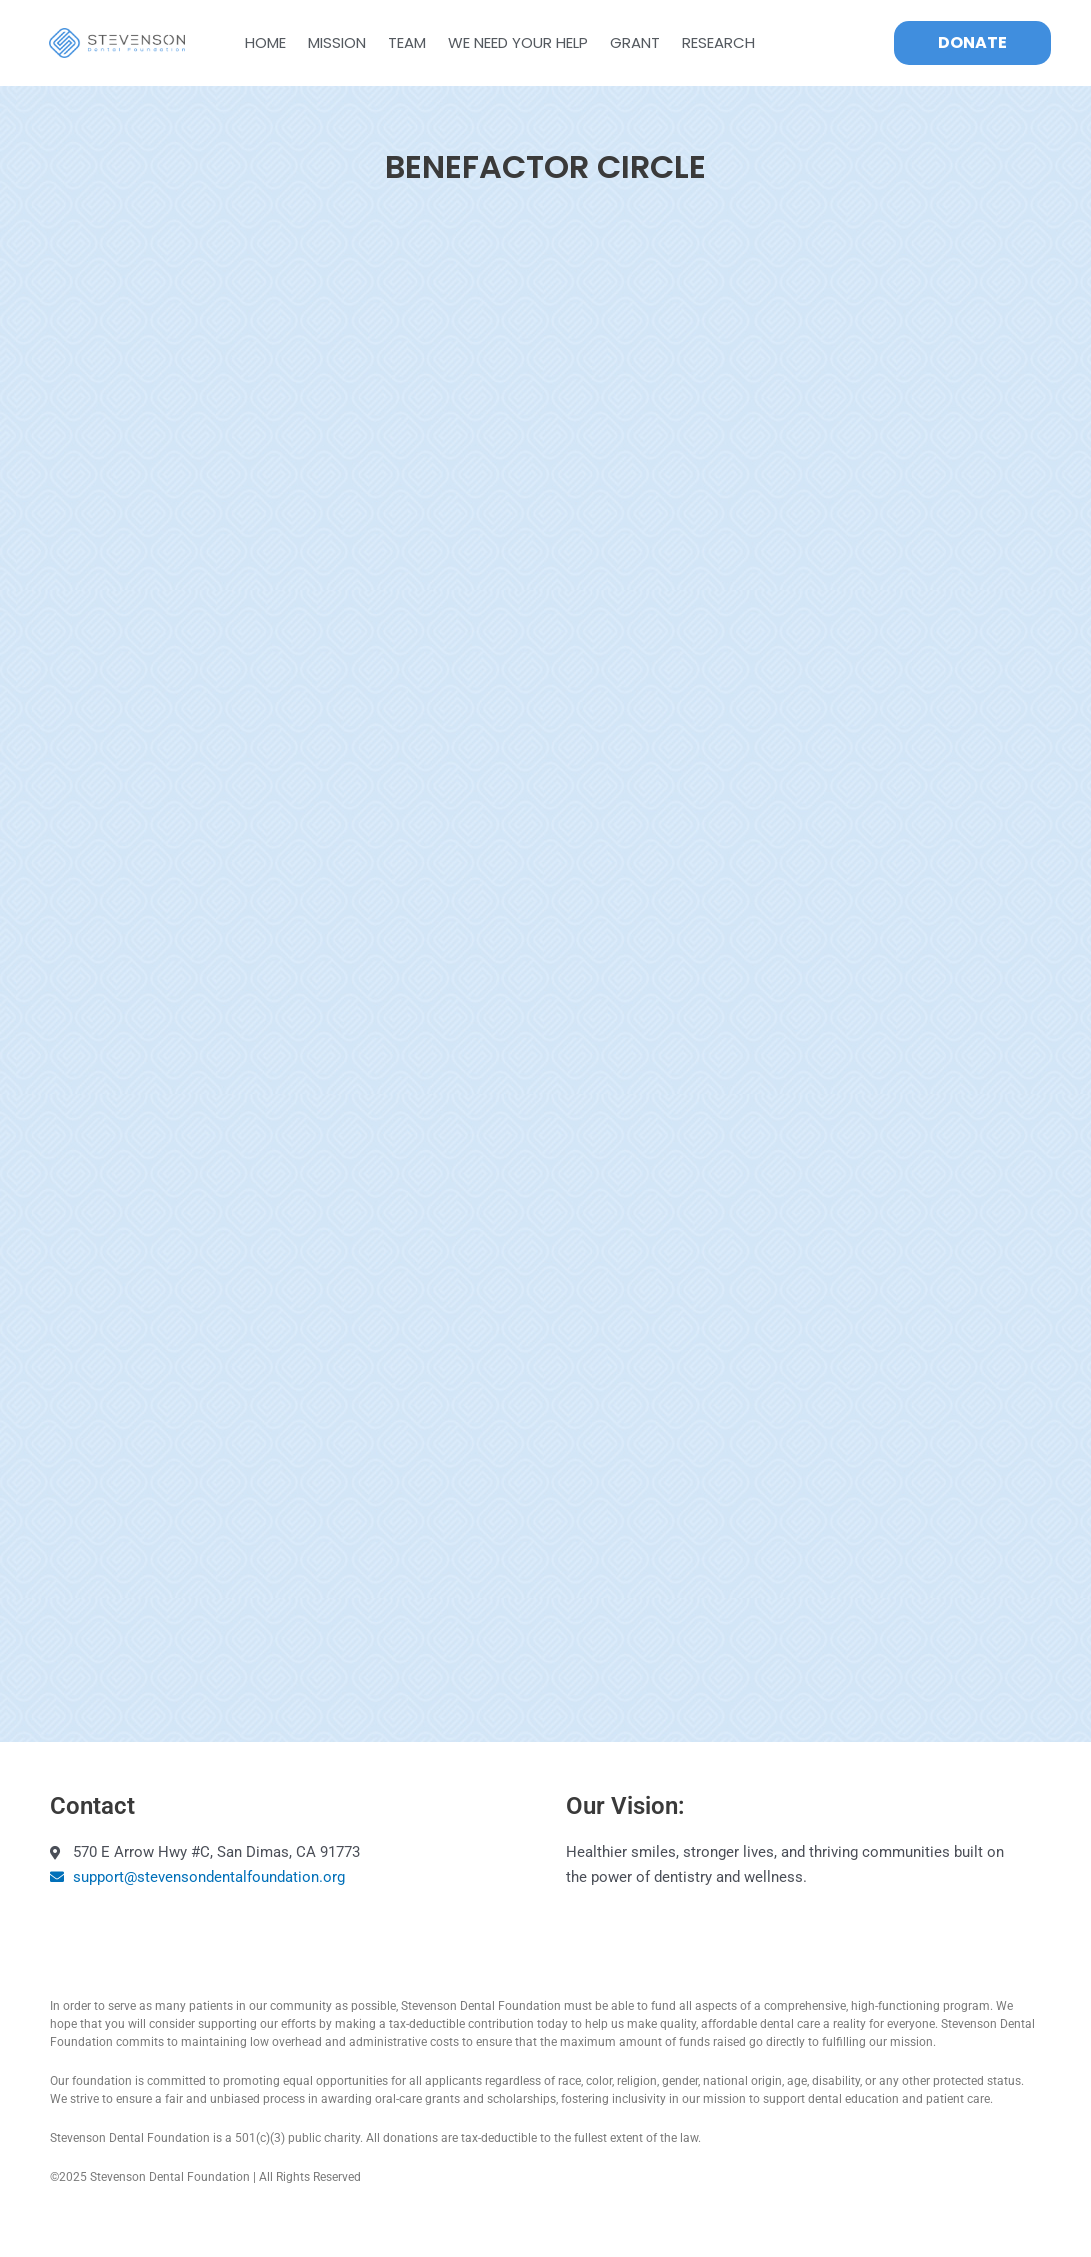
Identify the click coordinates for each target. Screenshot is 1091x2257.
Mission (337, 42)
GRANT (635, 42)
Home (265, 42)
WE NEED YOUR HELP (518, 42)
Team (407, 42)
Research (718, 42)
